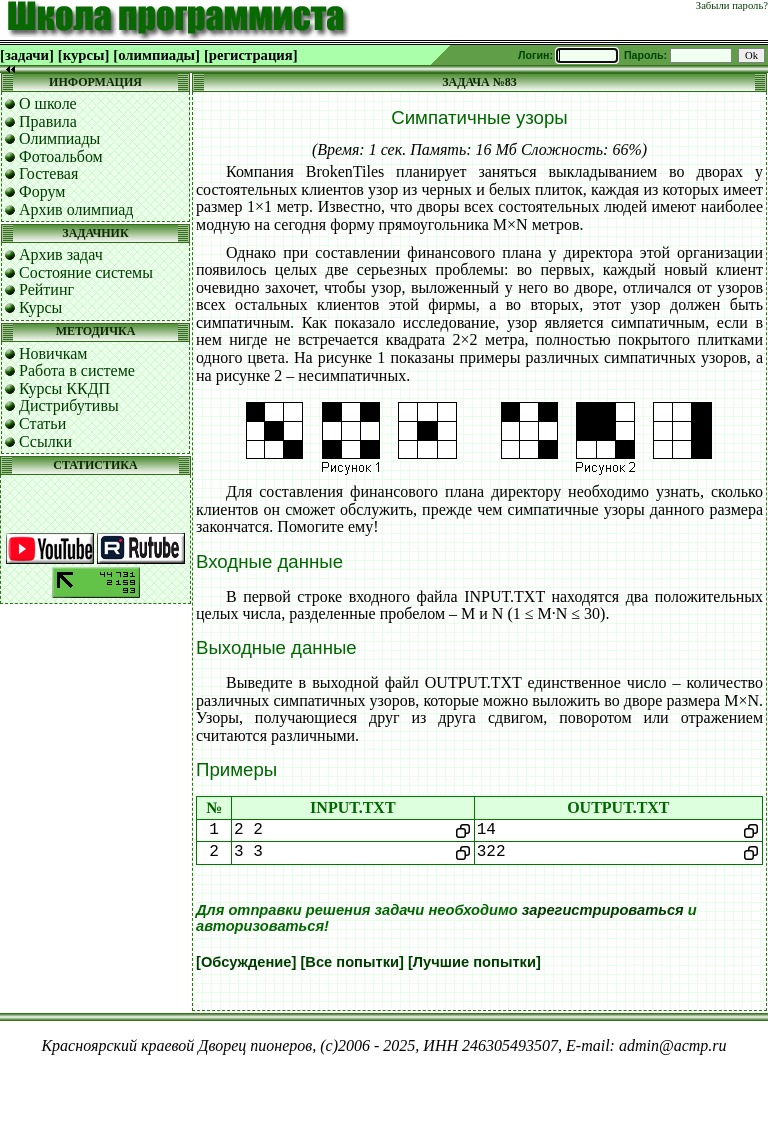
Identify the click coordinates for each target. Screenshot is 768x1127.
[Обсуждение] (246, 962)
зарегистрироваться (603, 910)
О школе (48, 103)
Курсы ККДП (64, 388)
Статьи (42, 423)
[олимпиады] (156, 55)
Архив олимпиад (76, 209)
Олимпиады (59, 138)
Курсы (40, 307)
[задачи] (27, 55)
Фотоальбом (61, 156)
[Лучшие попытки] (474, 962)
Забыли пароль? (732, 5)
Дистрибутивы (69, 405)
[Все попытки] (351, 962)
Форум (42, 191)
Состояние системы (86, 272)
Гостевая (48, 173)
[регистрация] (251, 55)
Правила (48, 121)
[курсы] (83, 55)
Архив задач (61, 254)
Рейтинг (46, 289)
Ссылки (45, 441)
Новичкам (53, 353)
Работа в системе (77, 370)
